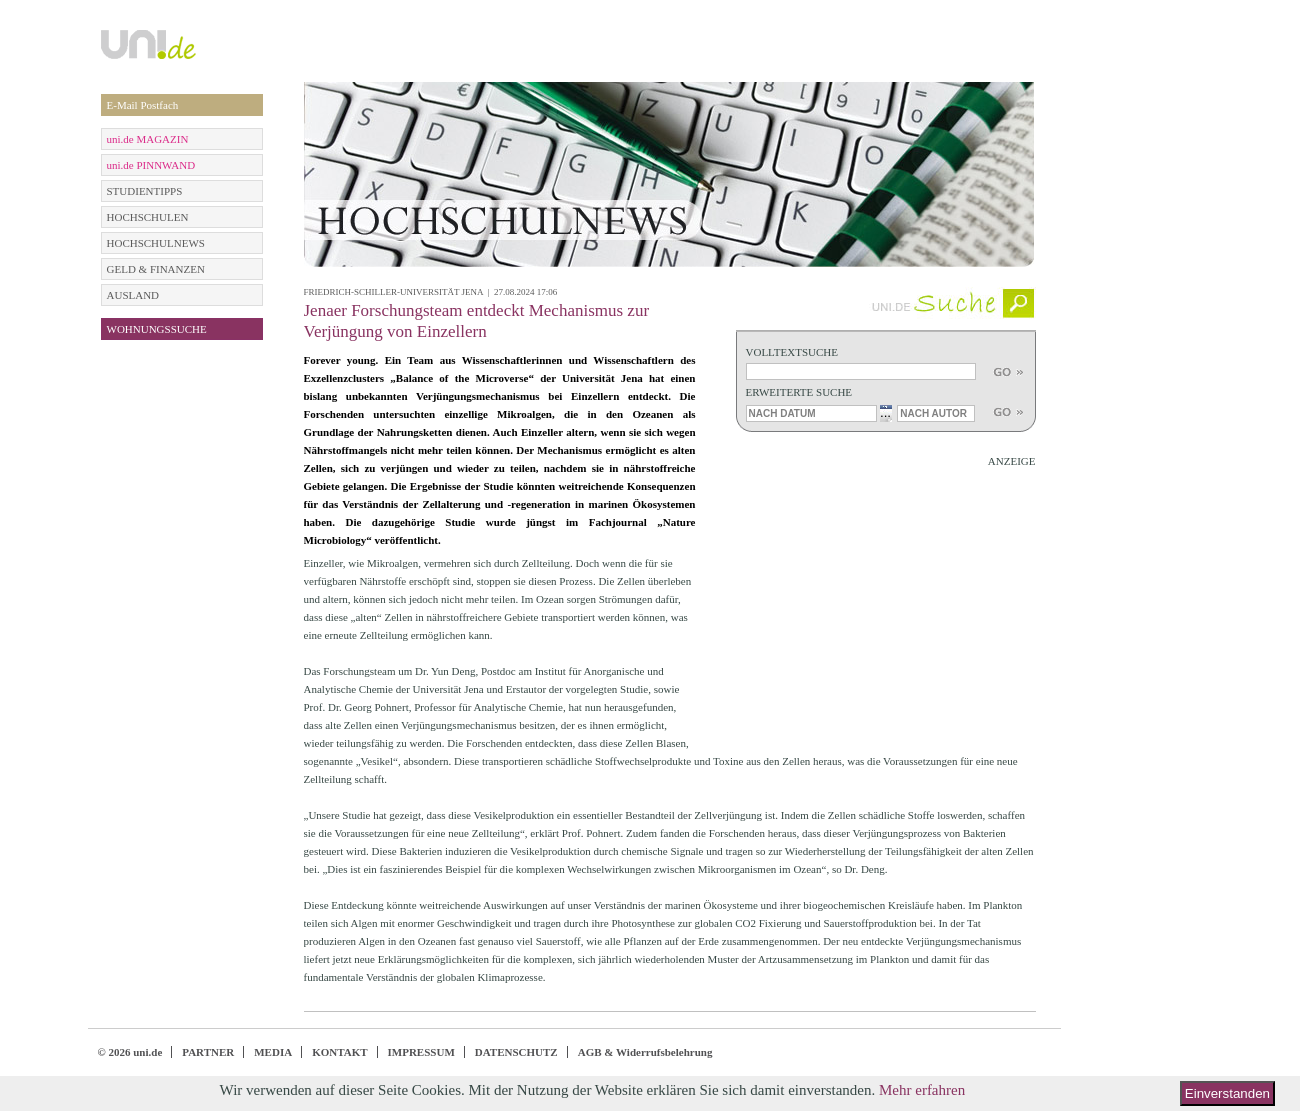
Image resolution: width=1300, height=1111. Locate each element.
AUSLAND (133, 295)
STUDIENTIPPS (145, 191)
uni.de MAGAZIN (148, 139)
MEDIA (273, 1052)
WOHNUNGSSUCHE (157, 329)
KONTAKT (339, 1052)
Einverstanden (1227, 1093)
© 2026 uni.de (130, 1052)
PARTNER (208, 1052)
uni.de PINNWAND (151, 165)
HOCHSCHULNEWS (156, 243)
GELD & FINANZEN (156, 269)
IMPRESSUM (421, 1052)
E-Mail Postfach (143, 105)
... (885, 412)
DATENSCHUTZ (516, 1052)
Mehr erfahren (922, 1090)
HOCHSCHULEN (148, 217)
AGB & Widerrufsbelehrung (645, 1052)
